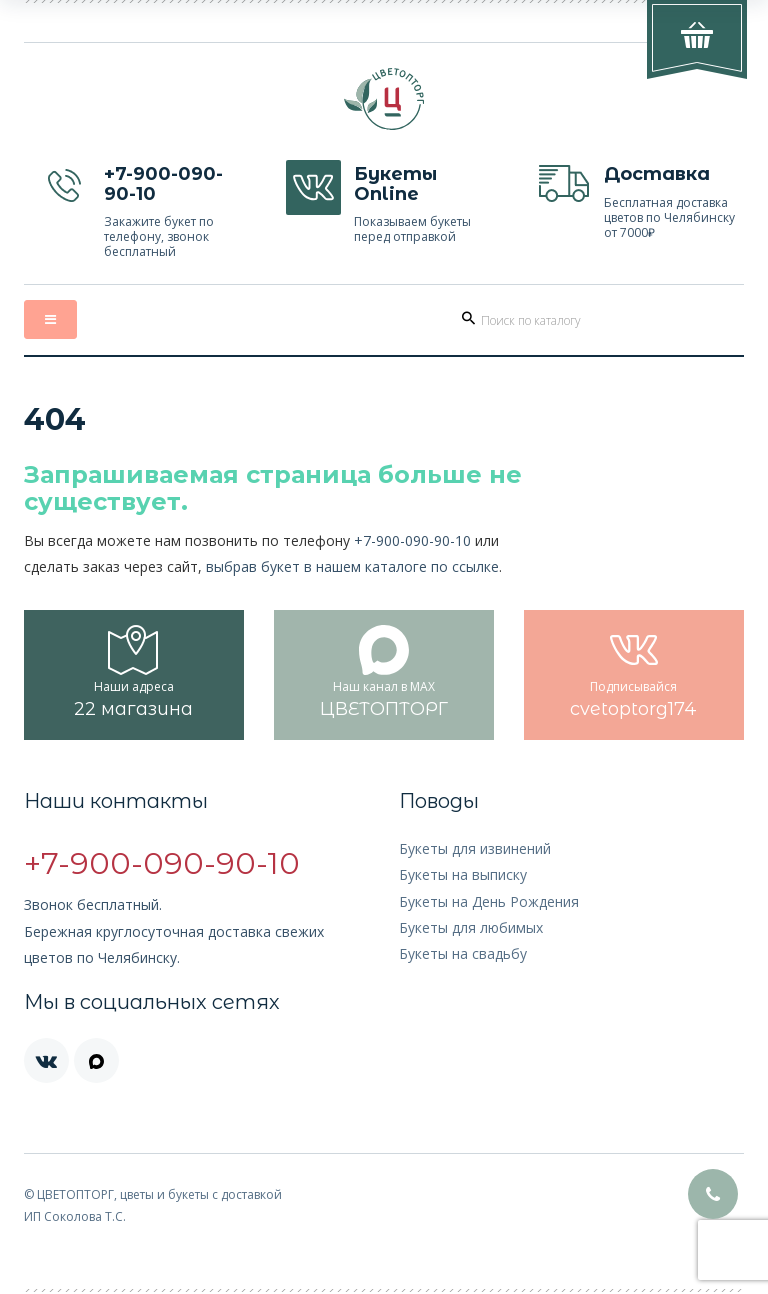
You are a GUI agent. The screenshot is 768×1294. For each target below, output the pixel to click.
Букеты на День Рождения (489, 901)
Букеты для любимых (471, 927)
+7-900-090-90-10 (412, 540)
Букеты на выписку (463, 874)
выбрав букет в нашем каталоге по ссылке (352, 566)
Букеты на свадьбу (463, 953)
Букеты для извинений (475, 848)
